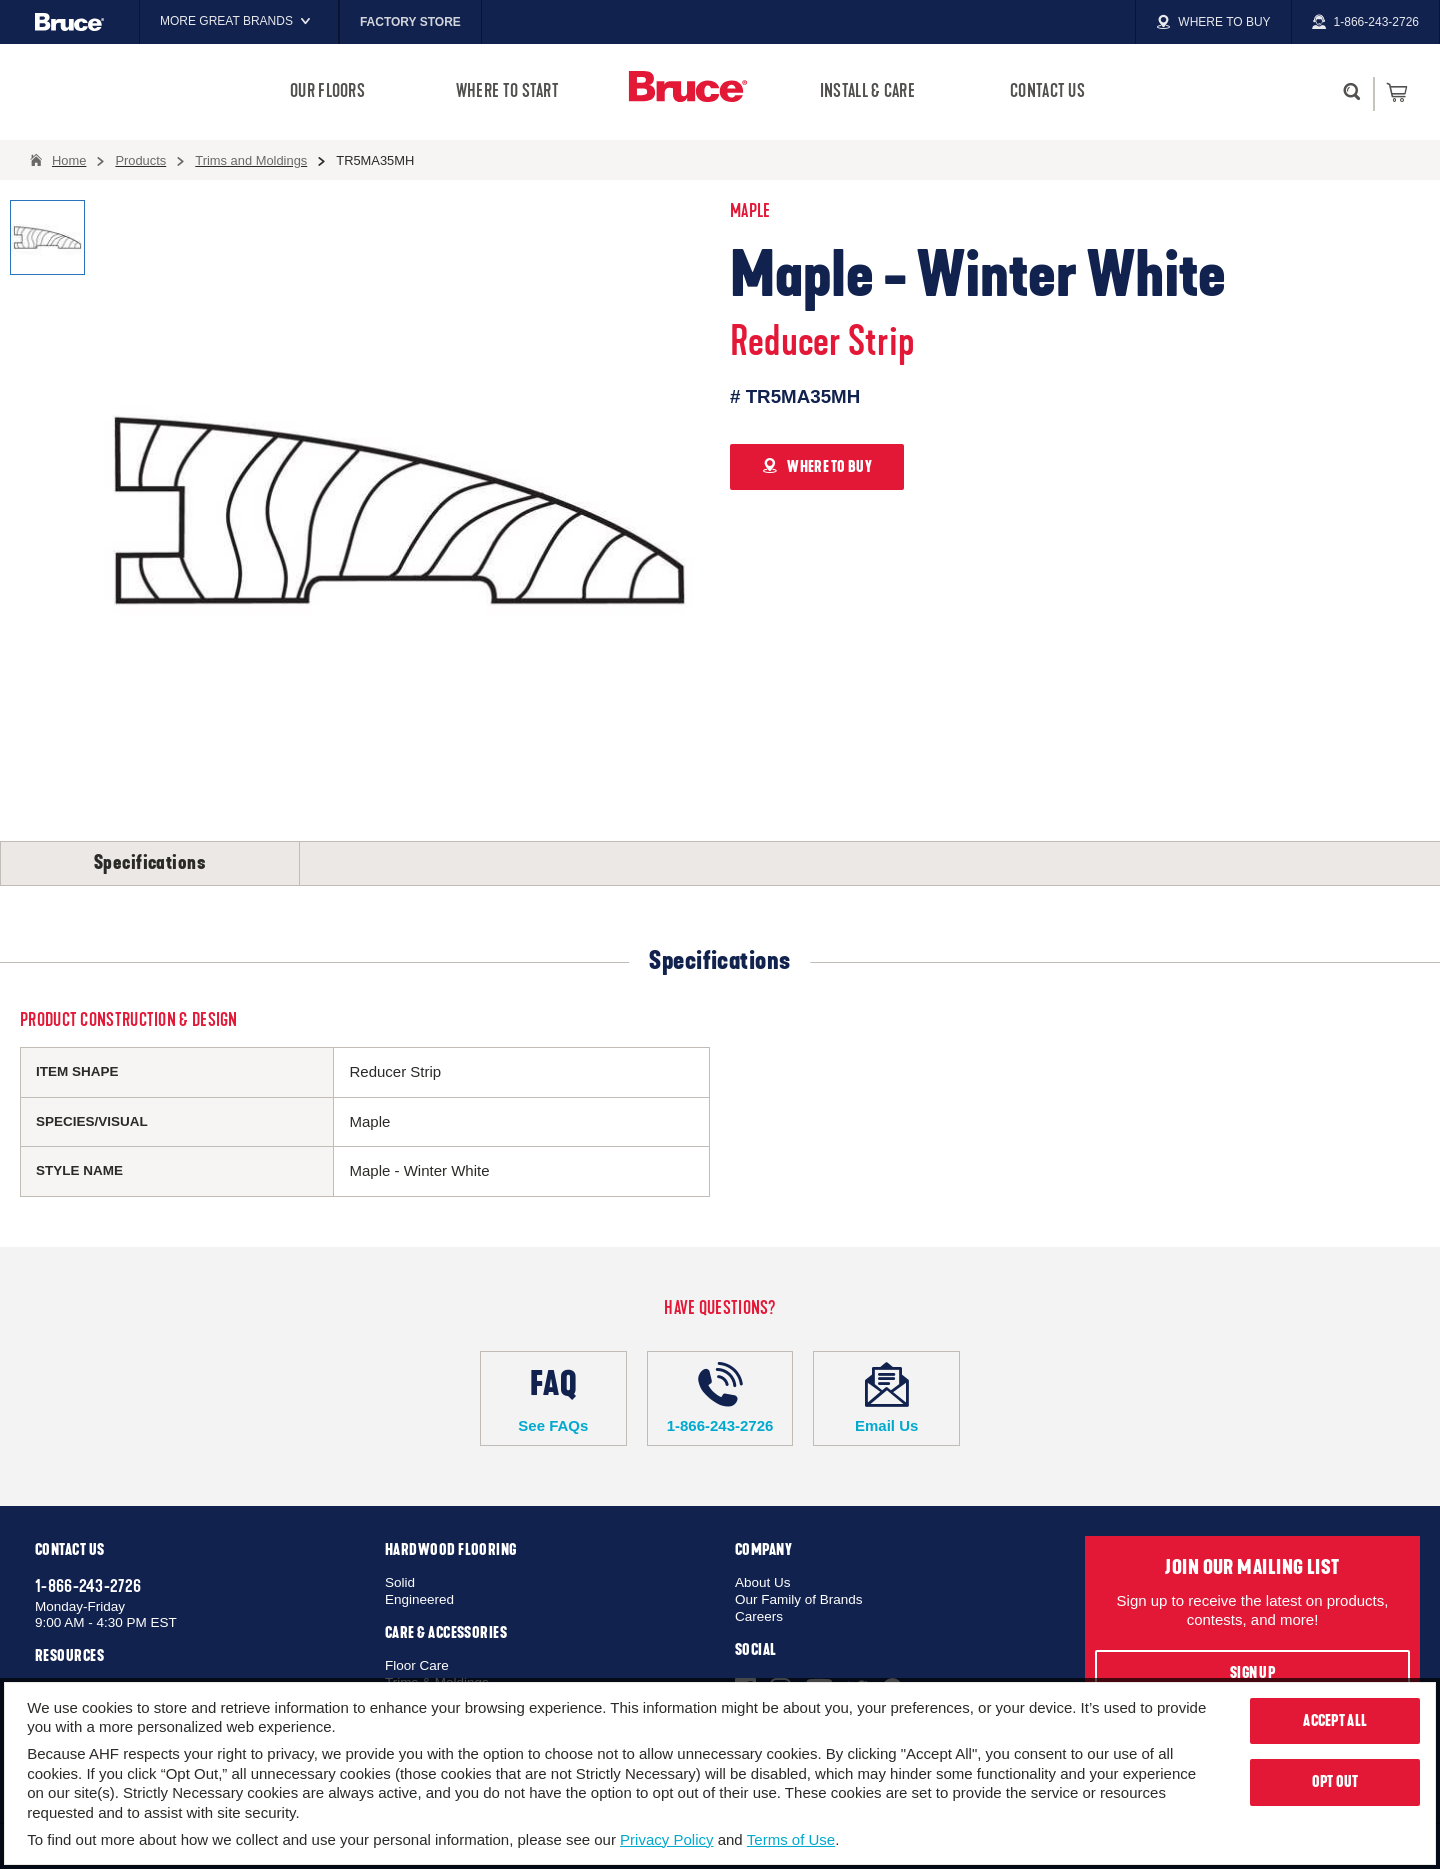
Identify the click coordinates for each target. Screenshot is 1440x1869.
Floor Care (417, 1665)
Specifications (150, 863)
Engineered (419, 1599)
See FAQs (553, 1398)
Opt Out (1335, 1782)
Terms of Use (791, 1839)
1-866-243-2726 (720, 1398)
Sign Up (1252, 1673)
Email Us (886, 1398)
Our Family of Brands (799, 1599)
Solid (400, 1582)
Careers (759, 1616)
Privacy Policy (666, 1839)
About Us (763, 1582)
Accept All (1335, 1721)
